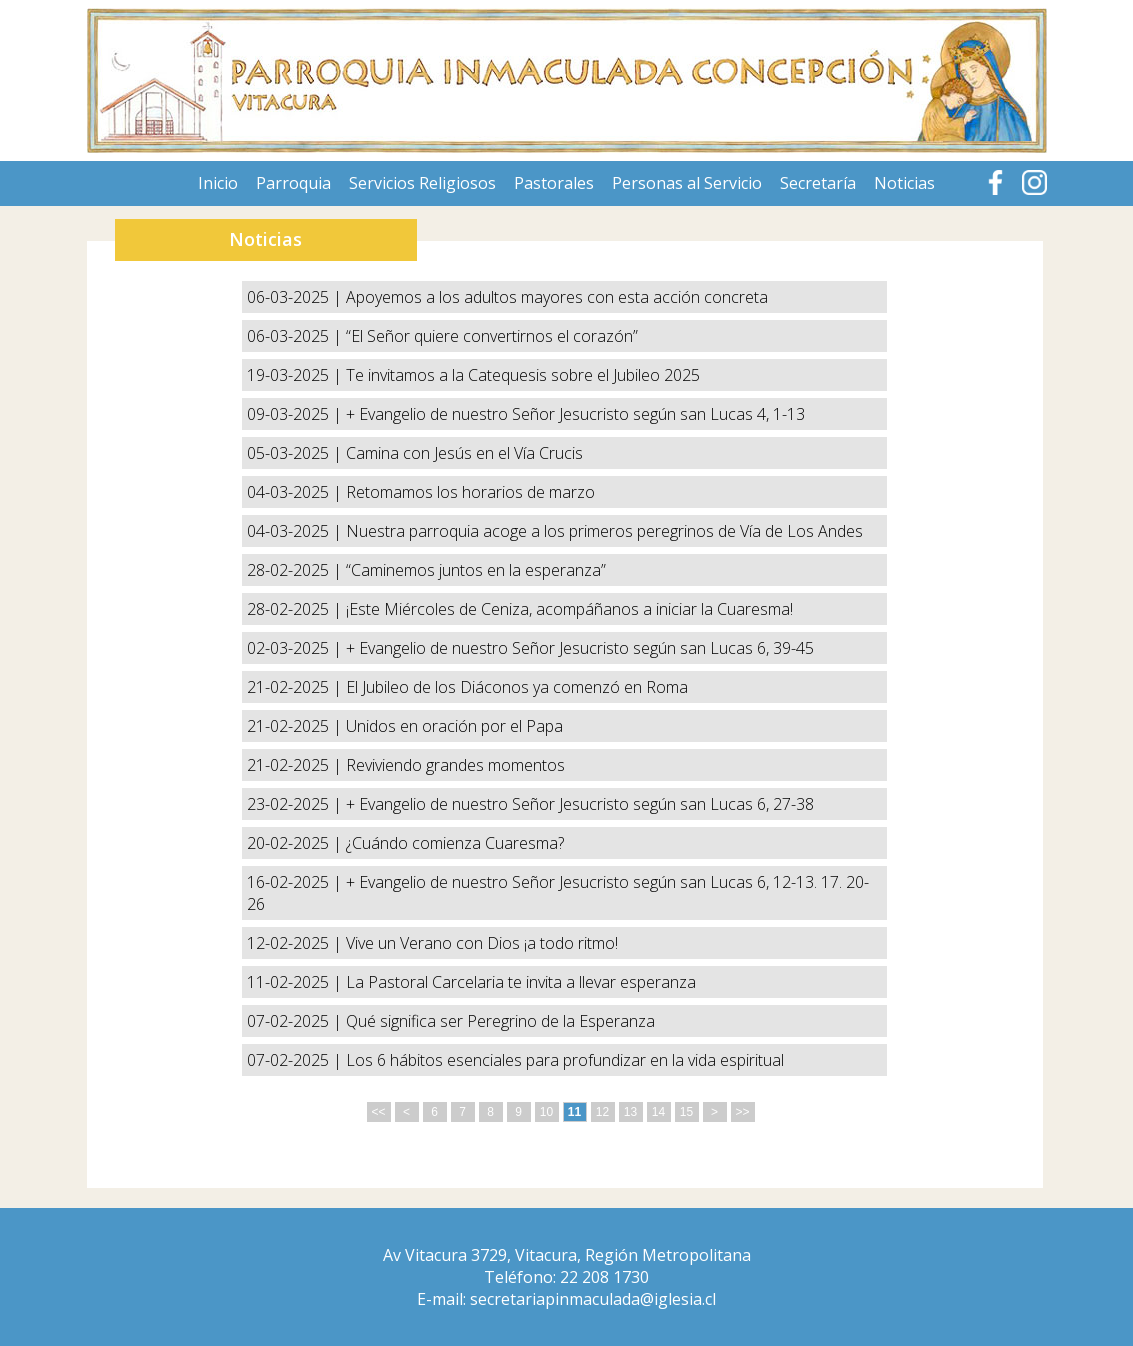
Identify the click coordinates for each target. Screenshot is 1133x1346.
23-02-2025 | (296, 804)
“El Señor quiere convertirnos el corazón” (492, 336)
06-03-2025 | (296, 297)
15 (686, 1112)
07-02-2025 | (296, 1021)
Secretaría (818, 183)
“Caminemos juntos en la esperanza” (476, 570)
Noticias (904, 183)
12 (602, 1112)
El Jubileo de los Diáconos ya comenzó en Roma (517, 687)
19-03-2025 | (296, 375)
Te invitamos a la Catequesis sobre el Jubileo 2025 (523, 375)
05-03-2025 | (296, 453)
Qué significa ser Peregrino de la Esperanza (500, 1021)
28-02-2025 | (296, 570)
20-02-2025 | (296, 843)
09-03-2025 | (296, 414)
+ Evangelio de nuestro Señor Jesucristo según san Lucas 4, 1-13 (575, 414)
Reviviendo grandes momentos (455, 765)
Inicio (218, 183)
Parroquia (293, 183)
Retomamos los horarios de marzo (470, 492)
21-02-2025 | (296, 687)
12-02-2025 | (296, 943)
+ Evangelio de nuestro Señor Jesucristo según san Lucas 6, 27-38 (580, 804)
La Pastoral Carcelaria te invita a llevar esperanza (521, 982)
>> (742, 1112)
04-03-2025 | (296, 492)
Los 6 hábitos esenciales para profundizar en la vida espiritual (565, 1060)
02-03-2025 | (296, 648)
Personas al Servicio (687, 183)
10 (546, 1112)
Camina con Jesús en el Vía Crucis (464, 453)
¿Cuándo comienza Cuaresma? (455, 843)
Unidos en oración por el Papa (454, 726)
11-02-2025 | (296, 982)
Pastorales (554, 183)
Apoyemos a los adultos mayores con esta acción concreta (557, 297)
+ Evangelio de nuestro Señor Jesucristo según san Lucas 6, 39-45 (580, 648)
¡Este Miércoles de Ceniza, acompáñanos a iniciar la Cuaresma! (569, 609)
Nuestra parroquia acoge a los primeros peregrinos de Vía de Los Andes (604, 531)
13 (630, 1112)
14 (658, 1112)
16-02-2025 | (296, 882)
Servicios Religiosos (422, 183)
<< (378, 1112)
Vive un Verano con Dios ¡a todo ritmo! (482, 943)
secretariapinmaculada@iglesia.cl (593, 1299)
